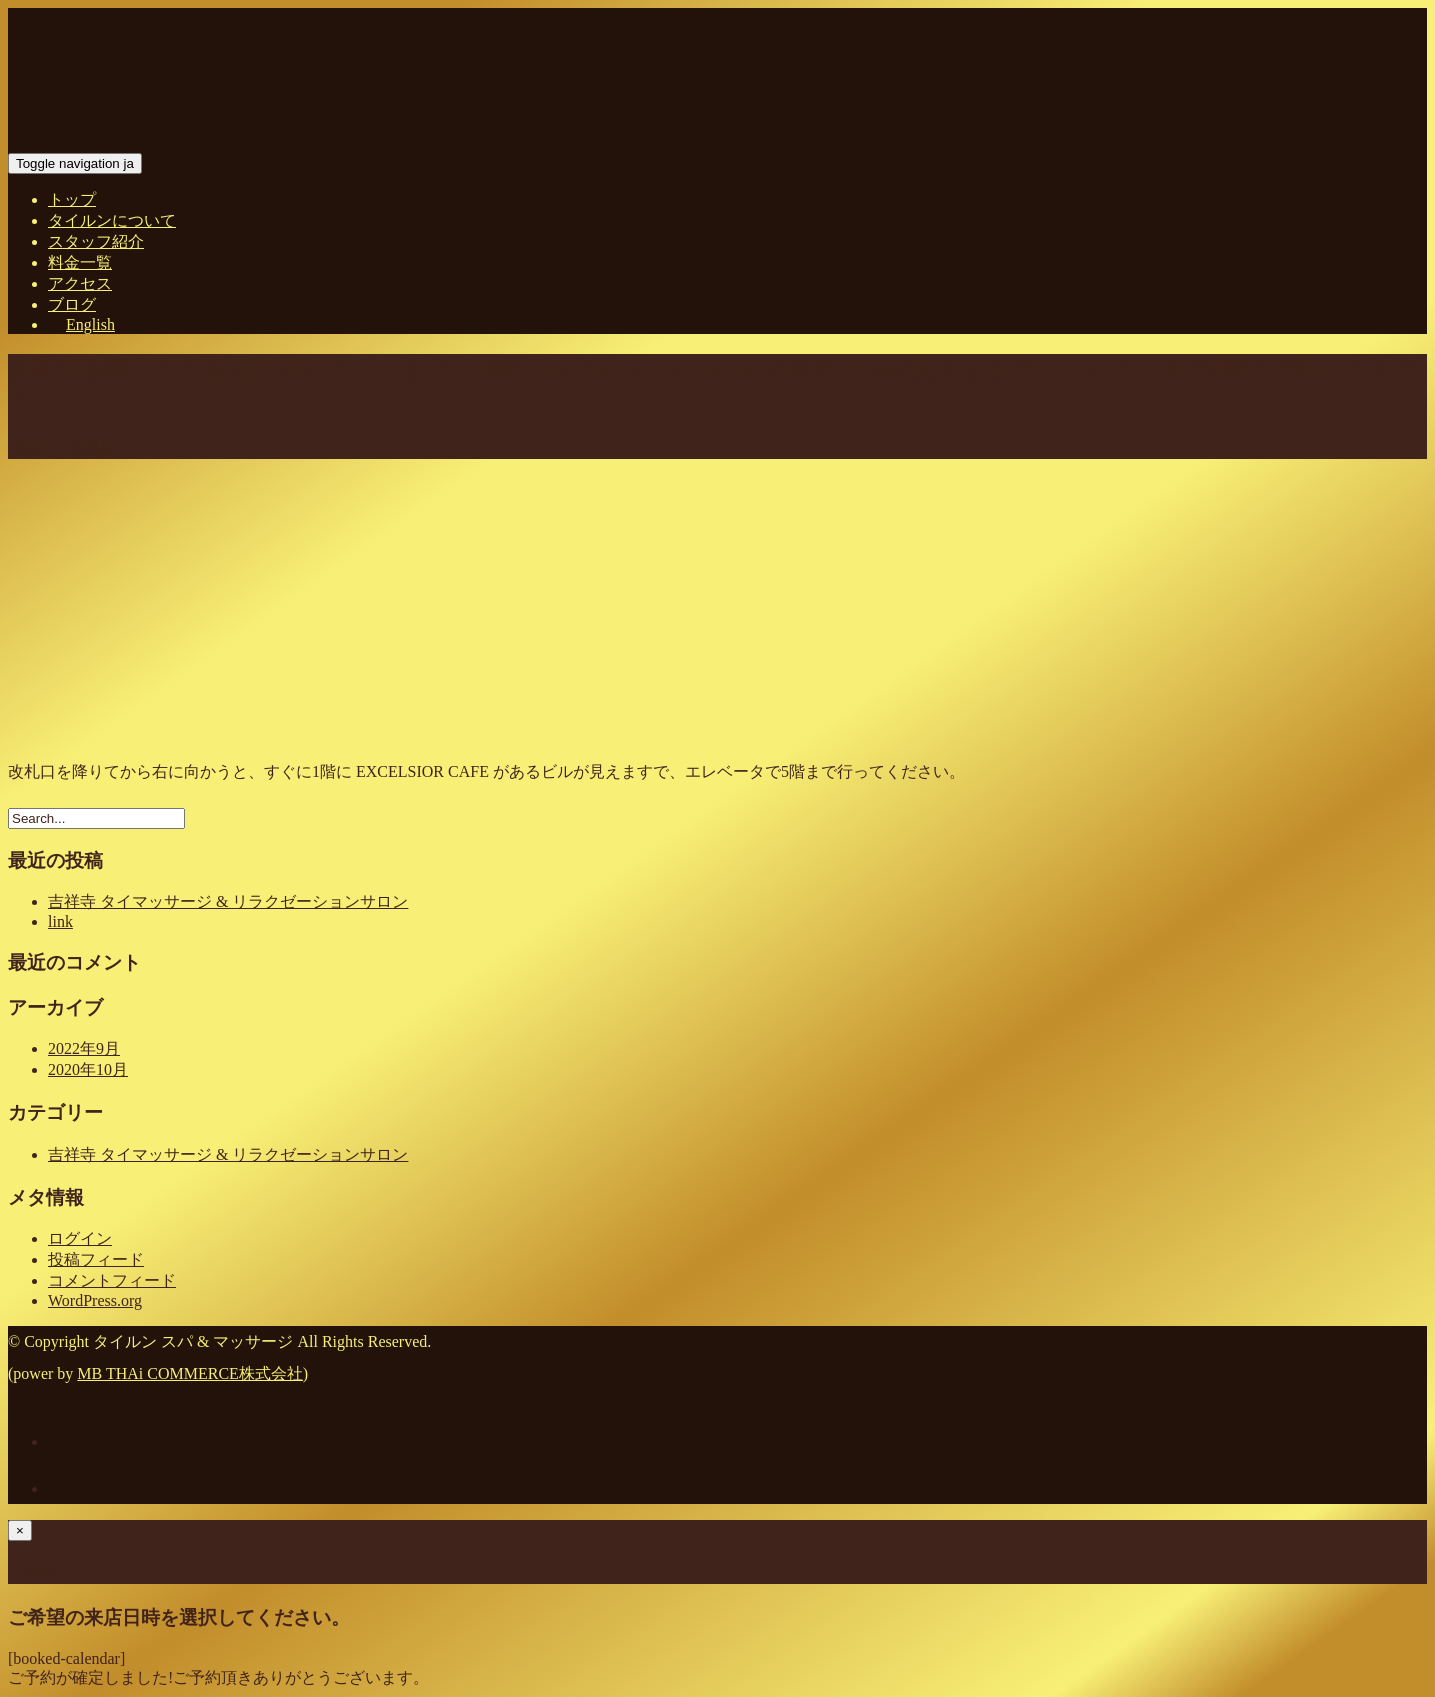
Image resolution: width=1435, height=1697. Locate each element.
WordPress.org (95, 1300)
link (60, 921)
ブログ (72, 304)
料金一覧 (80, 262)
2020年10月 (88, 1069)
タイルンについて (112, 220)
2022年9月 (84, 1048)
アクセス (80, 283)
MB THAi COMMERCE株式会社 (190, 1373)
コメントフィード (112, 1280)
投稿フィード (96, 1259)
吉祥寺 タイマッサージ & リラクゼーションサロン (228, 901)
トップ (72, 199)
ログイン (80, 1238)
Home (27, 447)
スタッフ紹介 (96, 241)
